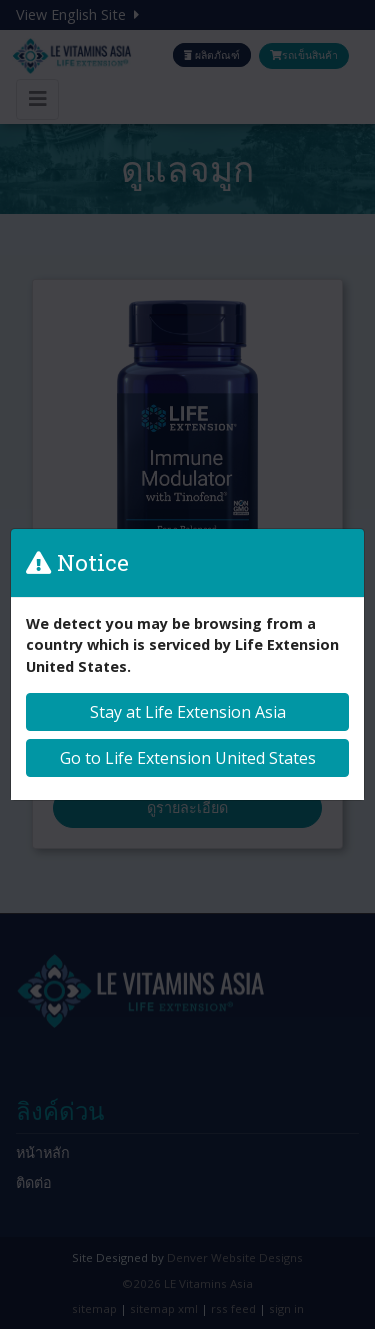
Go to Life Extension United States (188, 758)
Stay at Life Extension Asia (188, 712)
